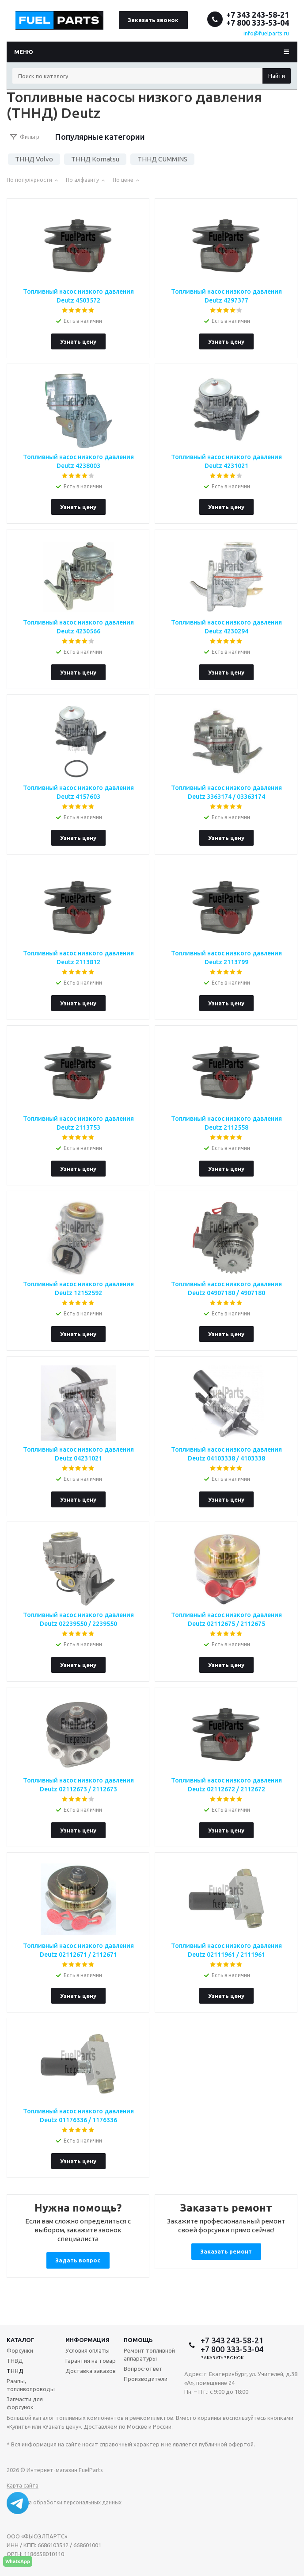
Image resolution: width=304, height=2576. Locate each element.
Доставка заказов (90, 2371)
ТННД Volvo (34, 159)
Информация (87, 2340)
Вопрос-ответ (143, 2368)
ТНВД (15, 2361)
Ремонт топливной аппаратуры (149, 2354)
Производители (145, 2379)
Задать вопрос (77, 2260)
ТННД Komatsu (95, 159)
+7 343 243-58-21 (257, 15)
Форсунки (20, 2350)
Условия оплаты (87, 2350)
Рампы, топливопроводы (31, 2385)
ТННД (15, 2371)
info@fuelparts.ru (266, 33)
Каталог (20, 2340)
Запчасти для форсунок (25, 2403)
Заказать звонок (153, 20)
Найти (276, 76)
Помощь (138, 2340)
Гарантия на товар (90, 2361)
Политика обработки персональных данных (64, 2502)
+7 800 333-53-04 (257, 23)
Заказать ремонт (226, 2251)
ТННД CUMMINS (162, 159)
